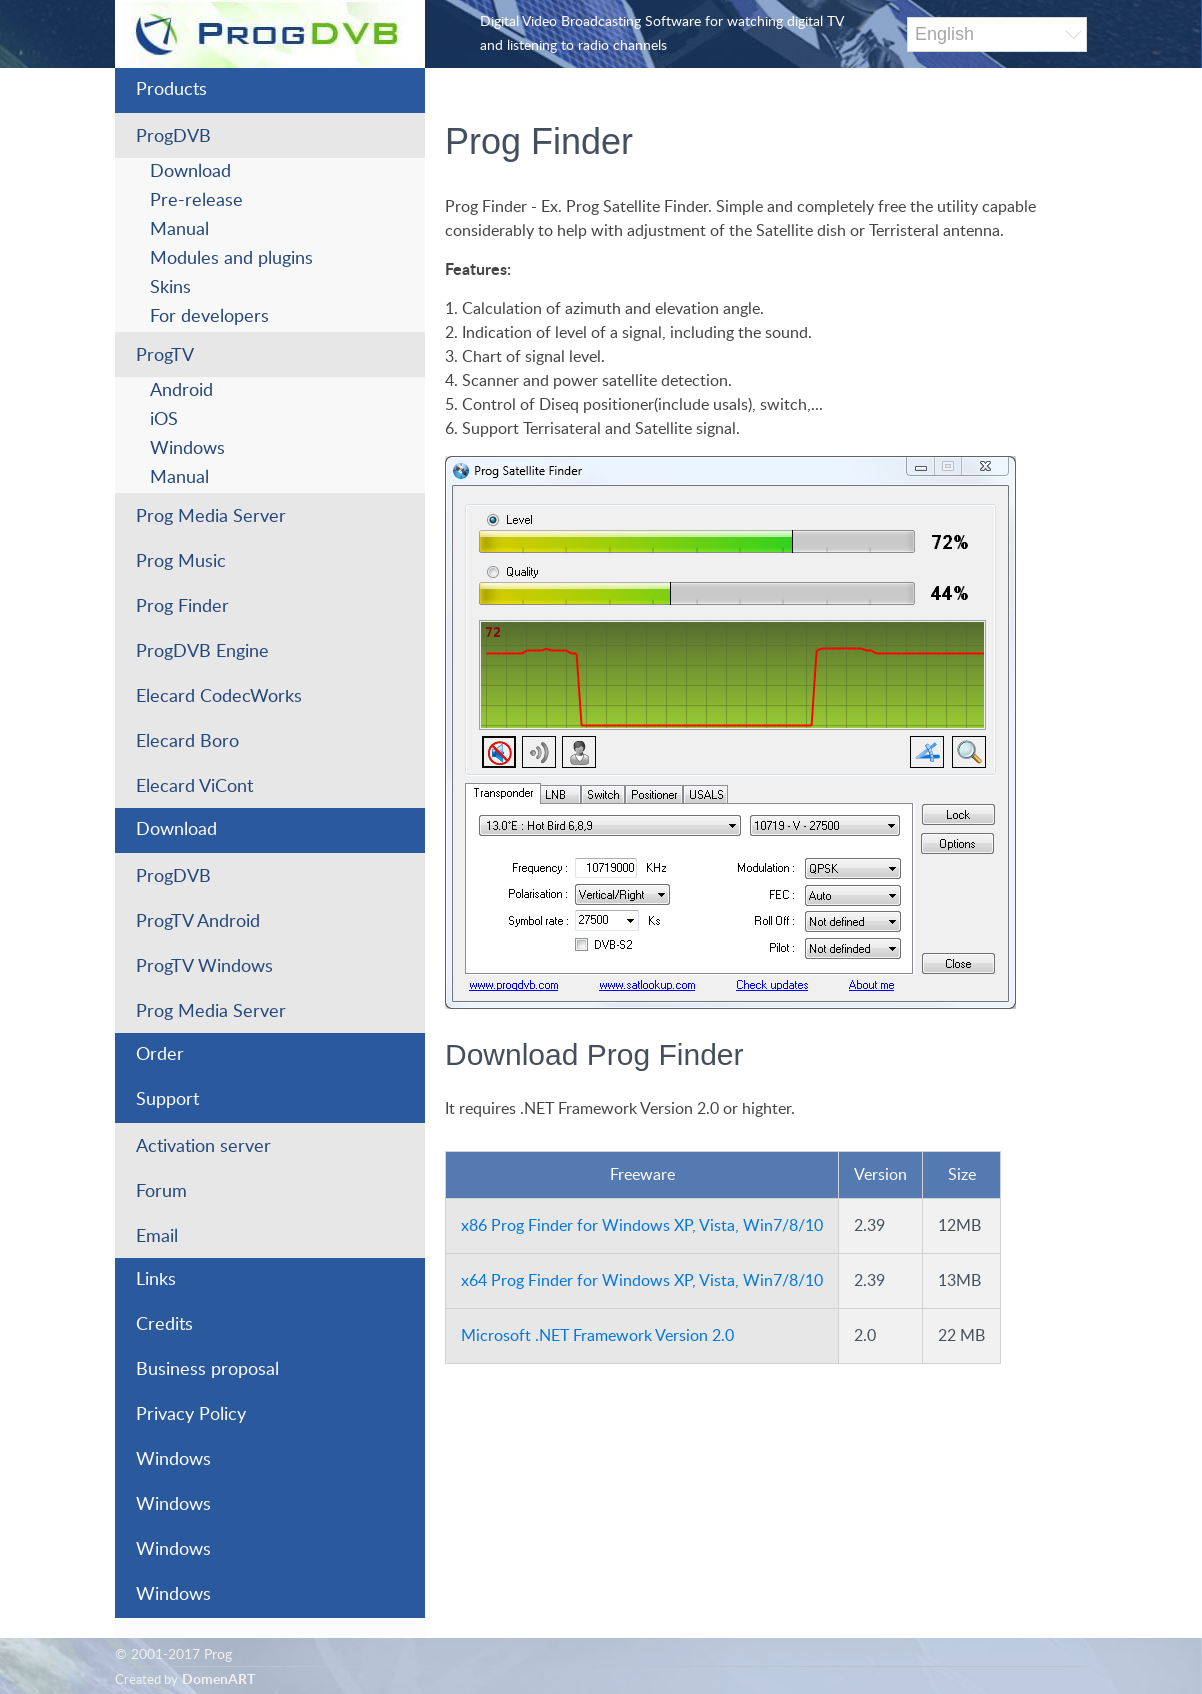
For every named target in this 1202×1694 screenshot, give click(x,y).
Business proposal (207, 1370)
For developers (209, 317)
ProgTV (165, 356)
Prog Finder (182, 607)
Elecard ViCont (194, 787)
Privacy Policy (191, 1415)
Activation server (203, 1147)
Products (171, 90)
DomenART (218, 1680)
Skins (170, 288)
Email (157, 1237)
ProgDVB (173, 137)
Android (181, 391)
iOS (164, 420)
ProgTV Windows (204, 967)
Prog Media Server (211, 517)
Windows (187, 449)
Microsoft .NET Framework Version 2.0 (597, 1336)
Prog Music (181, 562)
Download (190, 172)
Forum (161, 1192)
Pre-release (196, 201)
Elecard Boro (187, 742)
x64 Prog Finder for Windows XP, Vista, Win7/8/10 (642, 1281)
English (944, 34)
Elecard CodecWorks (219, 697)
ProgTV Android (198, 922)
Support (167, 1100)
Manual (179, 230)
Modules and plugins (231, 259)
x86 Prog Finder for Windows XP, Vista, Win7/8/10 (642, 1226)
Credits (164, 1325)
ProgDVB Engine (202, 652)
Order (160, 1055)
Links (156, 1280)
